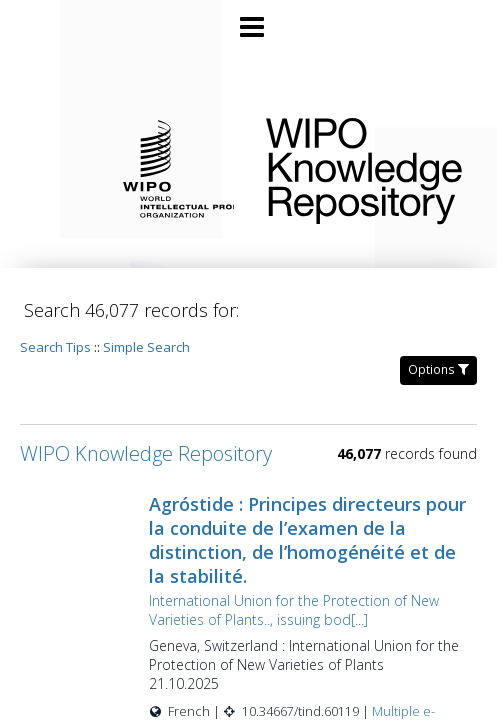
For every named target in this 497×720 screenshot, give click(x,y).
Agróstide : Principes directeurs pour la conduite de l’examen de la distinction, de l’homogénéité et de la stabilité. (307, 540)
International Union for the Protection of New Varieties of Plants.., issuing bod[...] (294, 610)
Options (438, 369)
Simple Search (146, 347)
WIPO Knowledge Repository (365, 167)
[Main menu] (249, 19)
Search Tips (55, 347)
